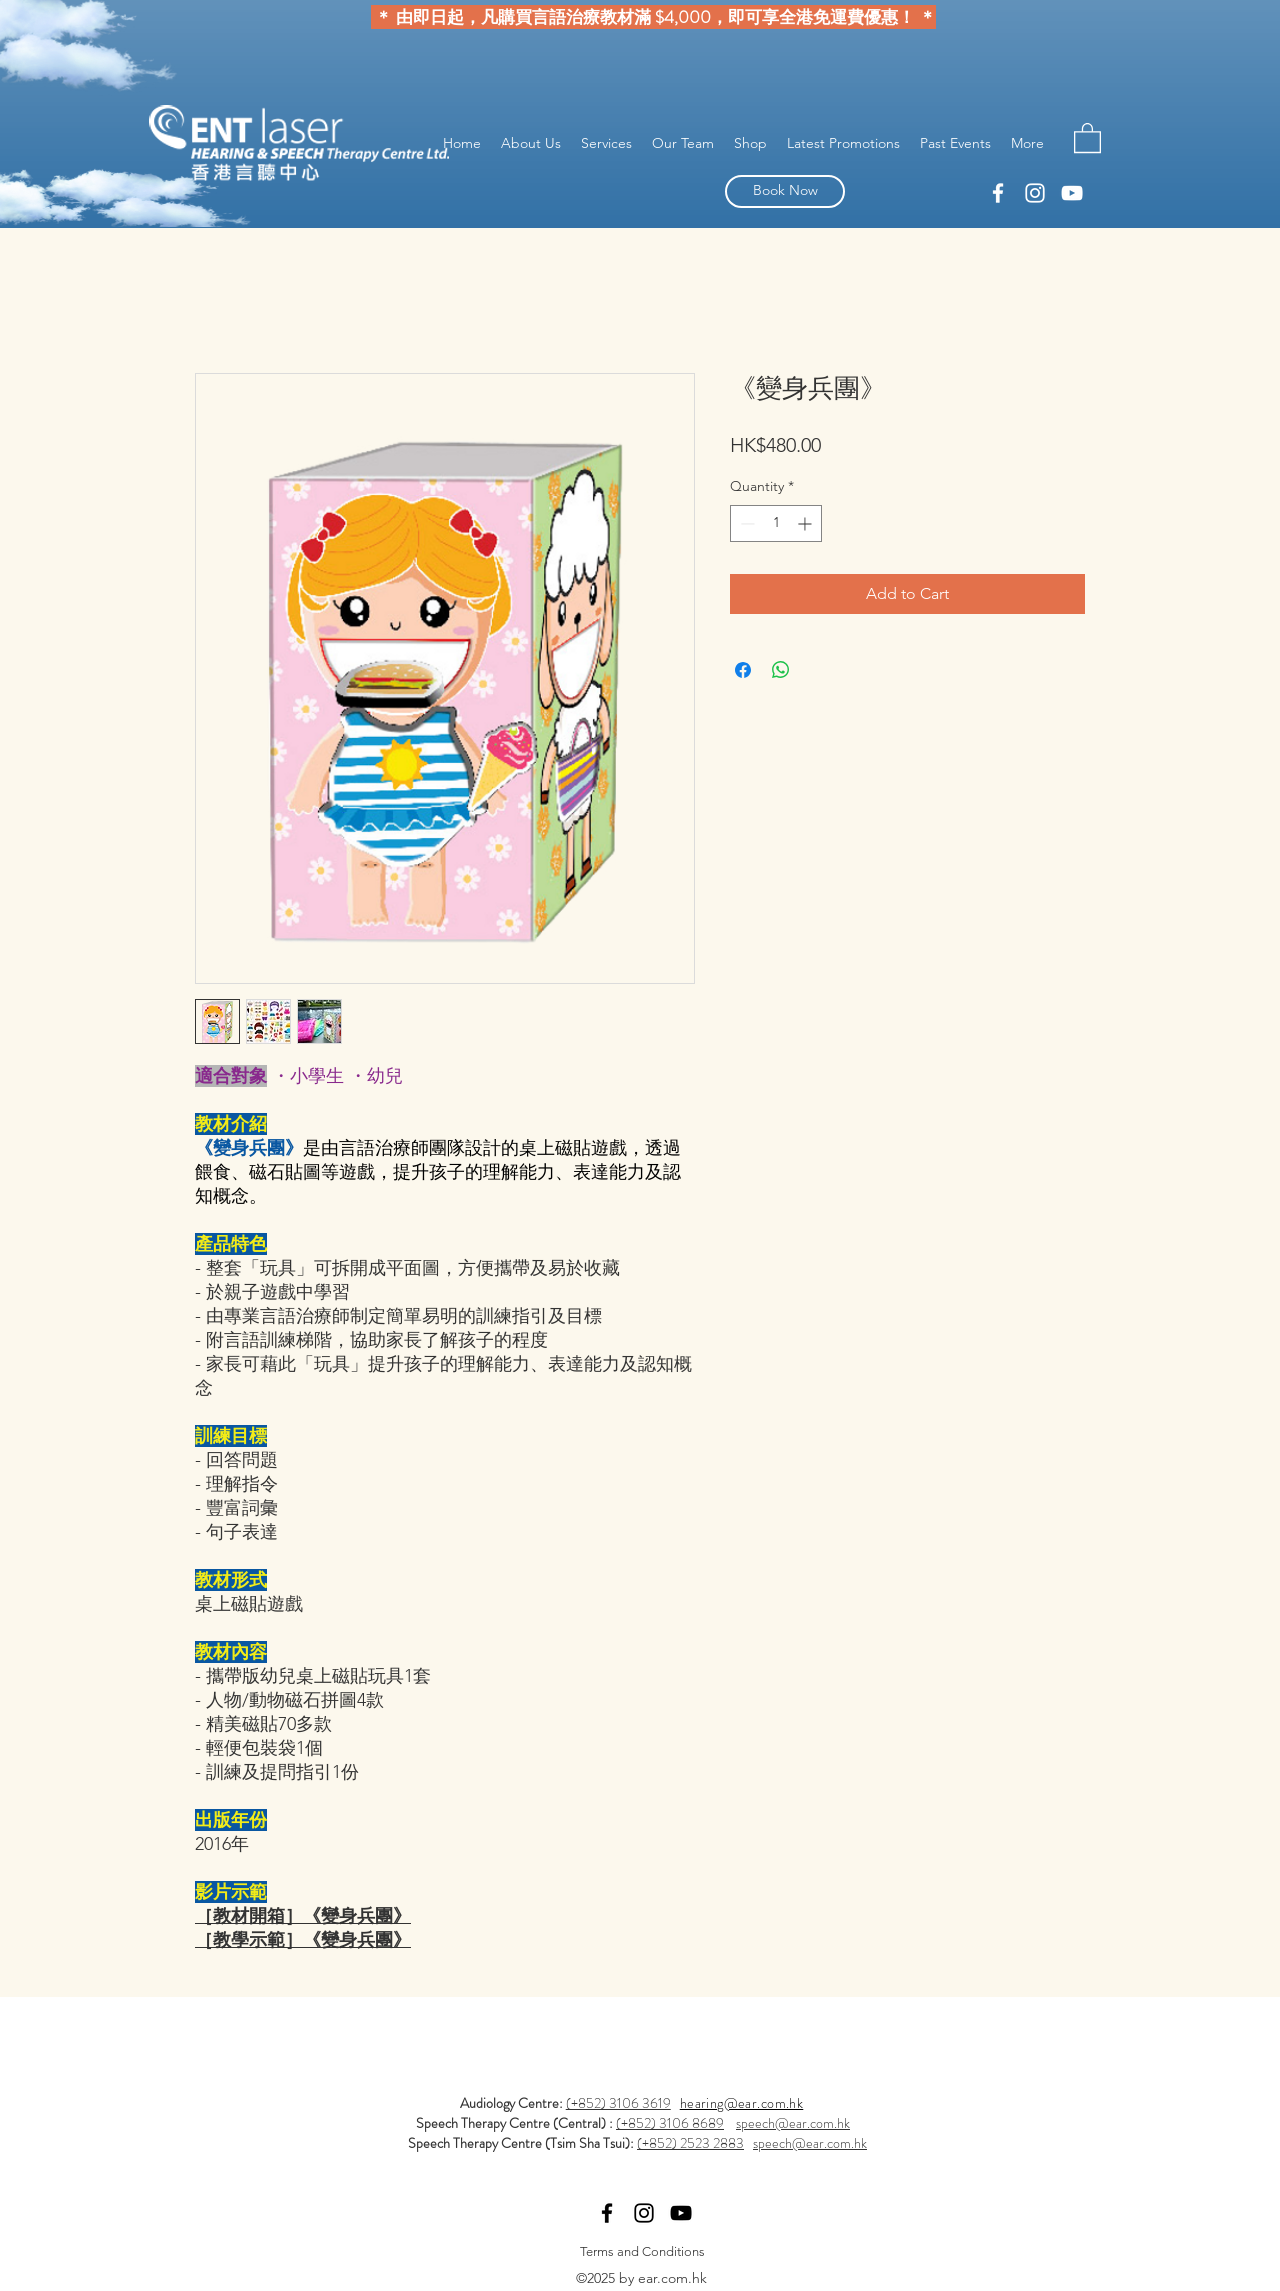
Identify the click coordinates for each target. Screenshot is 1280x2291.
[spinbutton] (776, 523)
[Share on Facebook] (743, 670)
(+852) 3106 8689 (670, 2123)
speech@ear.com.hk (793, 2123)
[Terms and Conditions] (642, 2251)
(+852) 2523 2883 (690, 2143)
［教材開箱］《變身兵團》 (303, 1916)
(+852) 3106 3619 (618, 2103)
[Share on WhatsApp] (781, 670)
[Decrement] (745, 523)
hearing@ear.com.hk (742, 2103)
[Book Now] (785, 191)
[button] (1087, 137)
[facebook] (1035, 193)
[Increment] (806, 523)
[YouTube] (1072, 193)
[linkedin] (998, 193)
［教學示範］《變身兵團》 (303, 1940)
